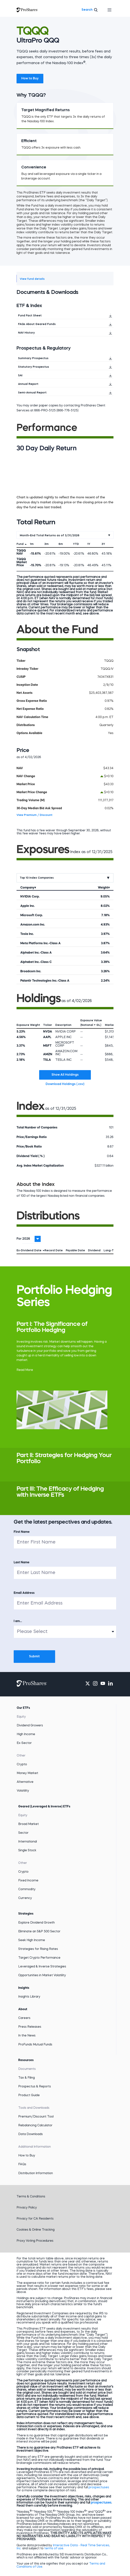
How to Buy (30, 78)
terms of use (53, 2548)
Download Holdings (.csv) (68, 1084)
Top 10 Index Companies (37, 878)
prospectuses (99, 2487)
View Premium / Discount (34, 815)
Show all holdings (65, 1074)
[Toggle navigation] (109, 10)
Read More (25, 1370)
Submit (34, 1656)
